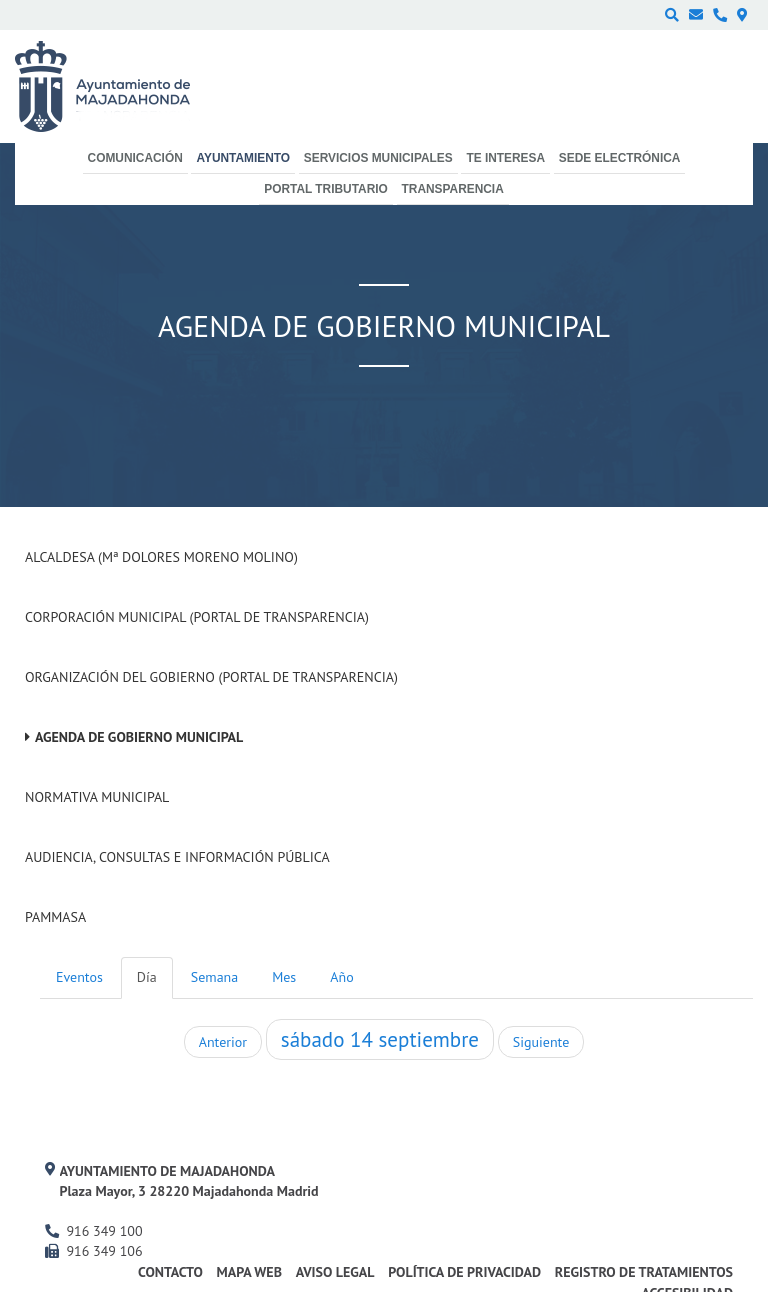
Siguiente (541, 1042)
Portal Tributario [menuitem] (326, 189)
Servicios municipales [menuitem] (378, 158)
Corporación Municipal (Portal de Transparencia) (197, 617)
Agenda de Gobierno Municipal (139, 737)
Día (147, 977)
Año (341, 977)
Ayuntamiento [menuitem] (243, 158)
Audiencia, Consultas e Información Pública (177, 857)
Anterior (223, 1042)
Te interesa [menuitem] (505, 158)
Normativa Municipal (97, 797)
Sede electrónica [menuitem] (620, 158)
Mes (284, 977)
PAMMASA (55, 917)
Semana (214, 977)
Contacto (170, 1272)
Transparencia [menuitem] (453, 189)
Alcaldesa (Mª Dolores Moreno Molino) (161, 557)
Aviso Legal (335, 1272)
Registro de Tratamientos (644, 1272)
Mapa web (249, 1272)
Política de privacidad (464, 1272)
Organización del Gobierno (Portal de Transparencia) (211, 677)
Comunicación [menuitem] (135, 158)
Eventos (79, 977)
